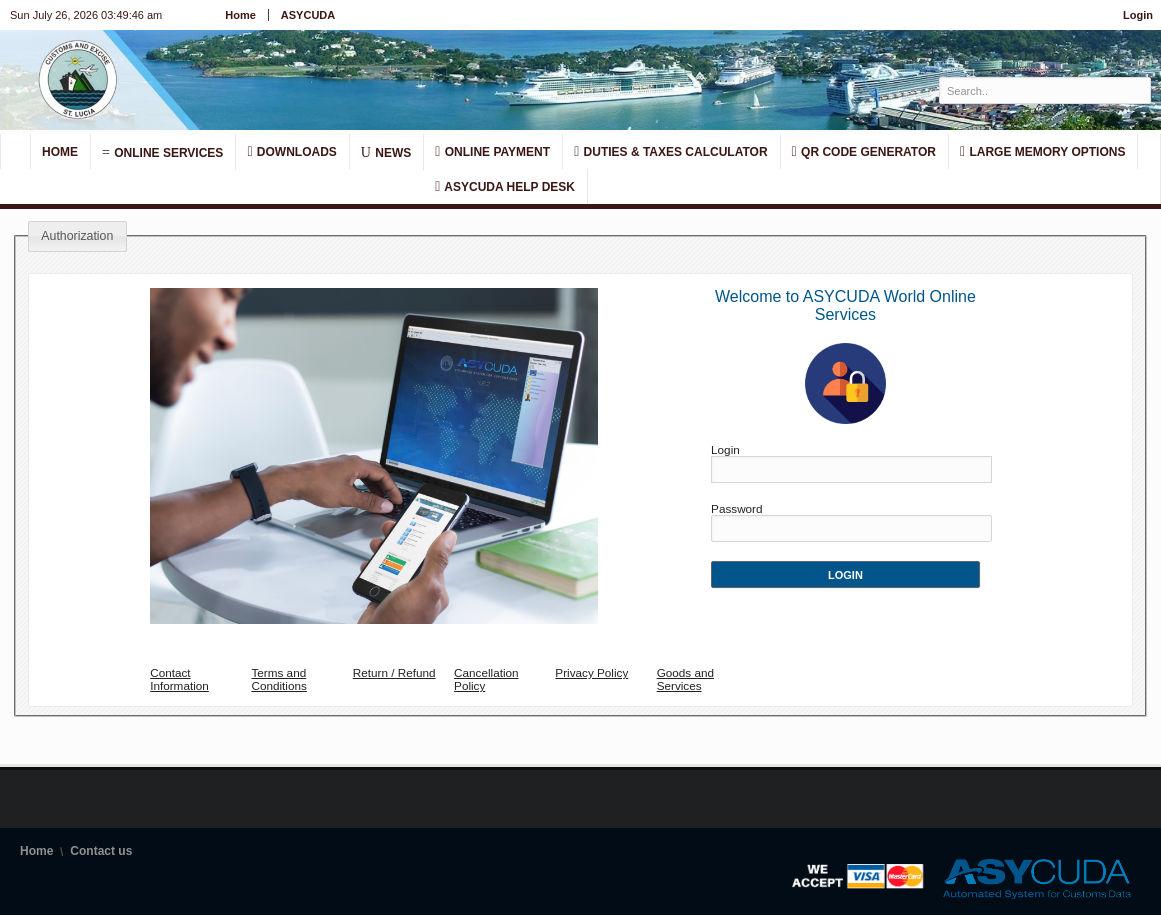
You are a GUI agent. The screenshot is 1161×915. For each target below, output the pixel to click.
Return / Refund (394, 672)
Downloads (291, 152)
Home (240, 15)
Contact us (101, 851)
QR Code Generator (864, 152)
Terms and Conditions (278, 679)
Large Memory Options (1042, 152)
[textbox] (1034, 90)
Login (1138, 15)
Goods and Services (685, 679)
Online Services (162, 152)
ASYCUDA (308, 15)
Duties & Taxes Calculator (670, 152)
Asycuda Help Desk (505, 187)
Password (736, 508)
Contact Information (179, 679)
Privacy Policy (591, 672)
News (386, 152)
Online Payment (492, 152)
